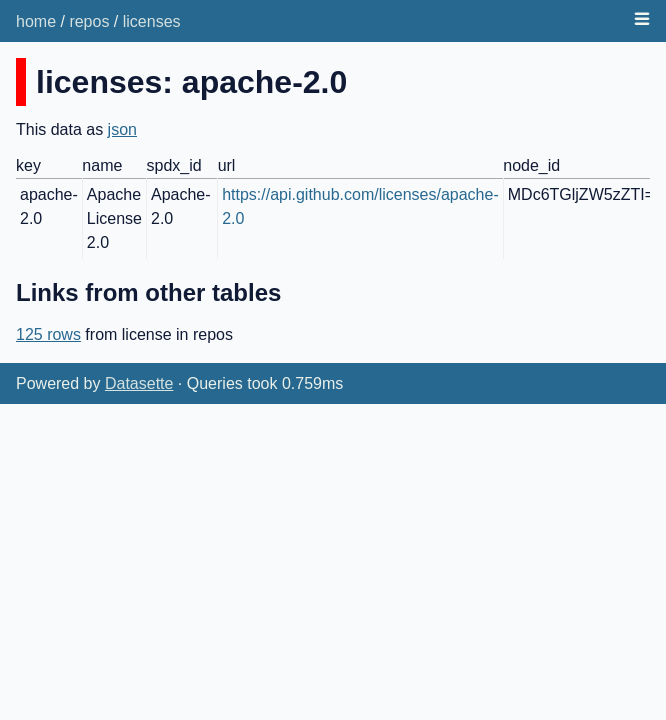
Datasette (139, 383)
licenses (152, 21)
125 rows (48, 334)
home (36, 21)
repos (89, 21)
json (122, 129)
